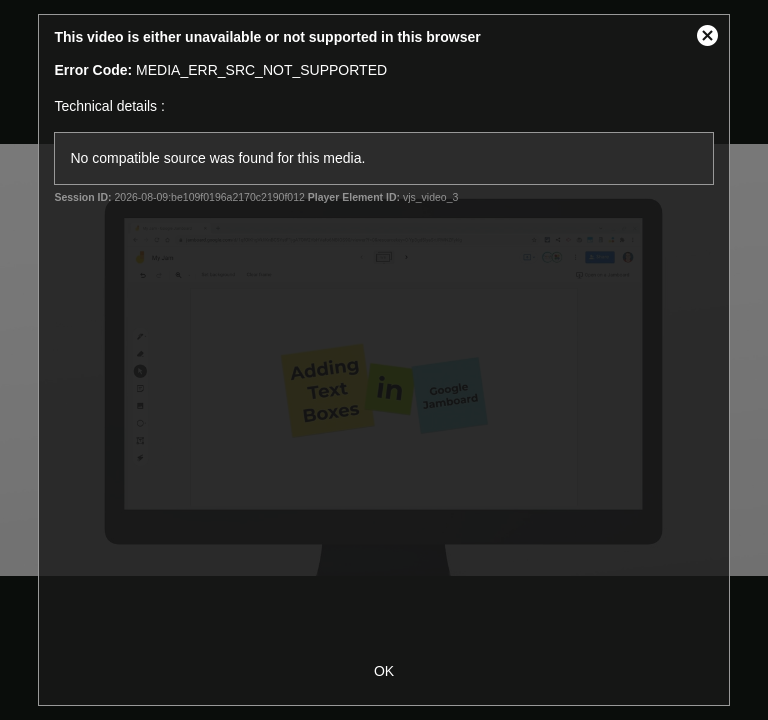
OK (384, 671)
